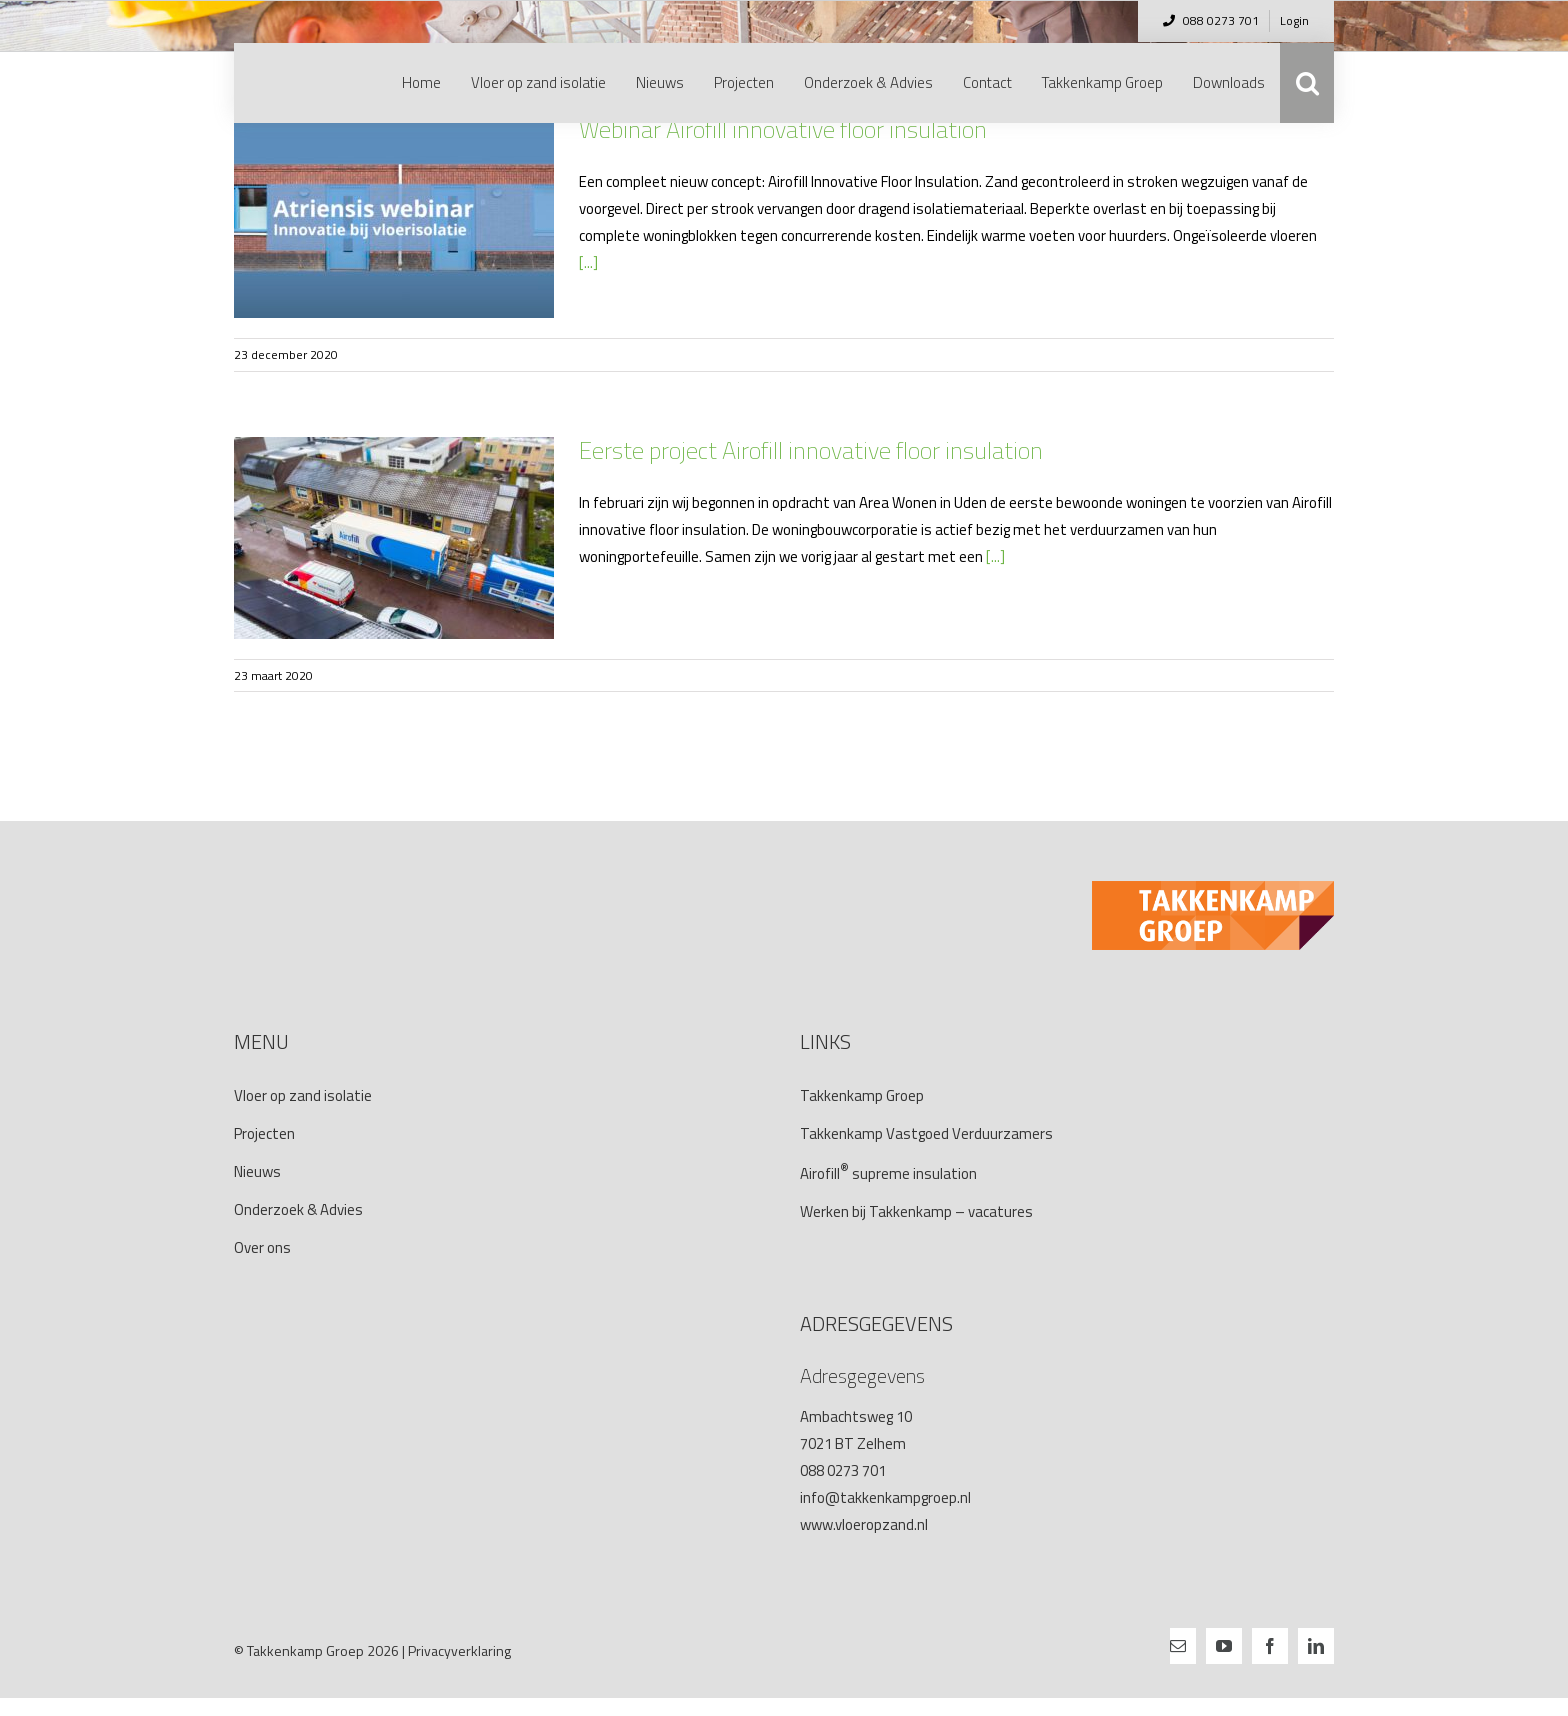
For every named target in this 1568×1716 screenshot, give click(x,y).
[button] (1307, 83)
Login (1294, 20)
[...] (588, 262)
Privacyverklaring (459, 1650)
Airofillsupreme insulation (888, 1173)
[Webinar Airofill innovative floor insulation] (394, 217)
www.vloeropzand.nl (864, 1524)
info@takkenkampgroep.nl (885, 1497)
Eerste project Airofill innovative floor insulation (811, 450)
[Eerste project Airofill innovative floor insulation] (394, 538)
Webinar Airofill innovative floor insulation (783, 129)
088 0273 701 (1211, 20)
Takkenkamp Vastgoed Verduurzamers (926, 1133)
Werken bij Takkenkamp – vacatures (916, 1211)
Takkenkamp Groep (862, 1095)
